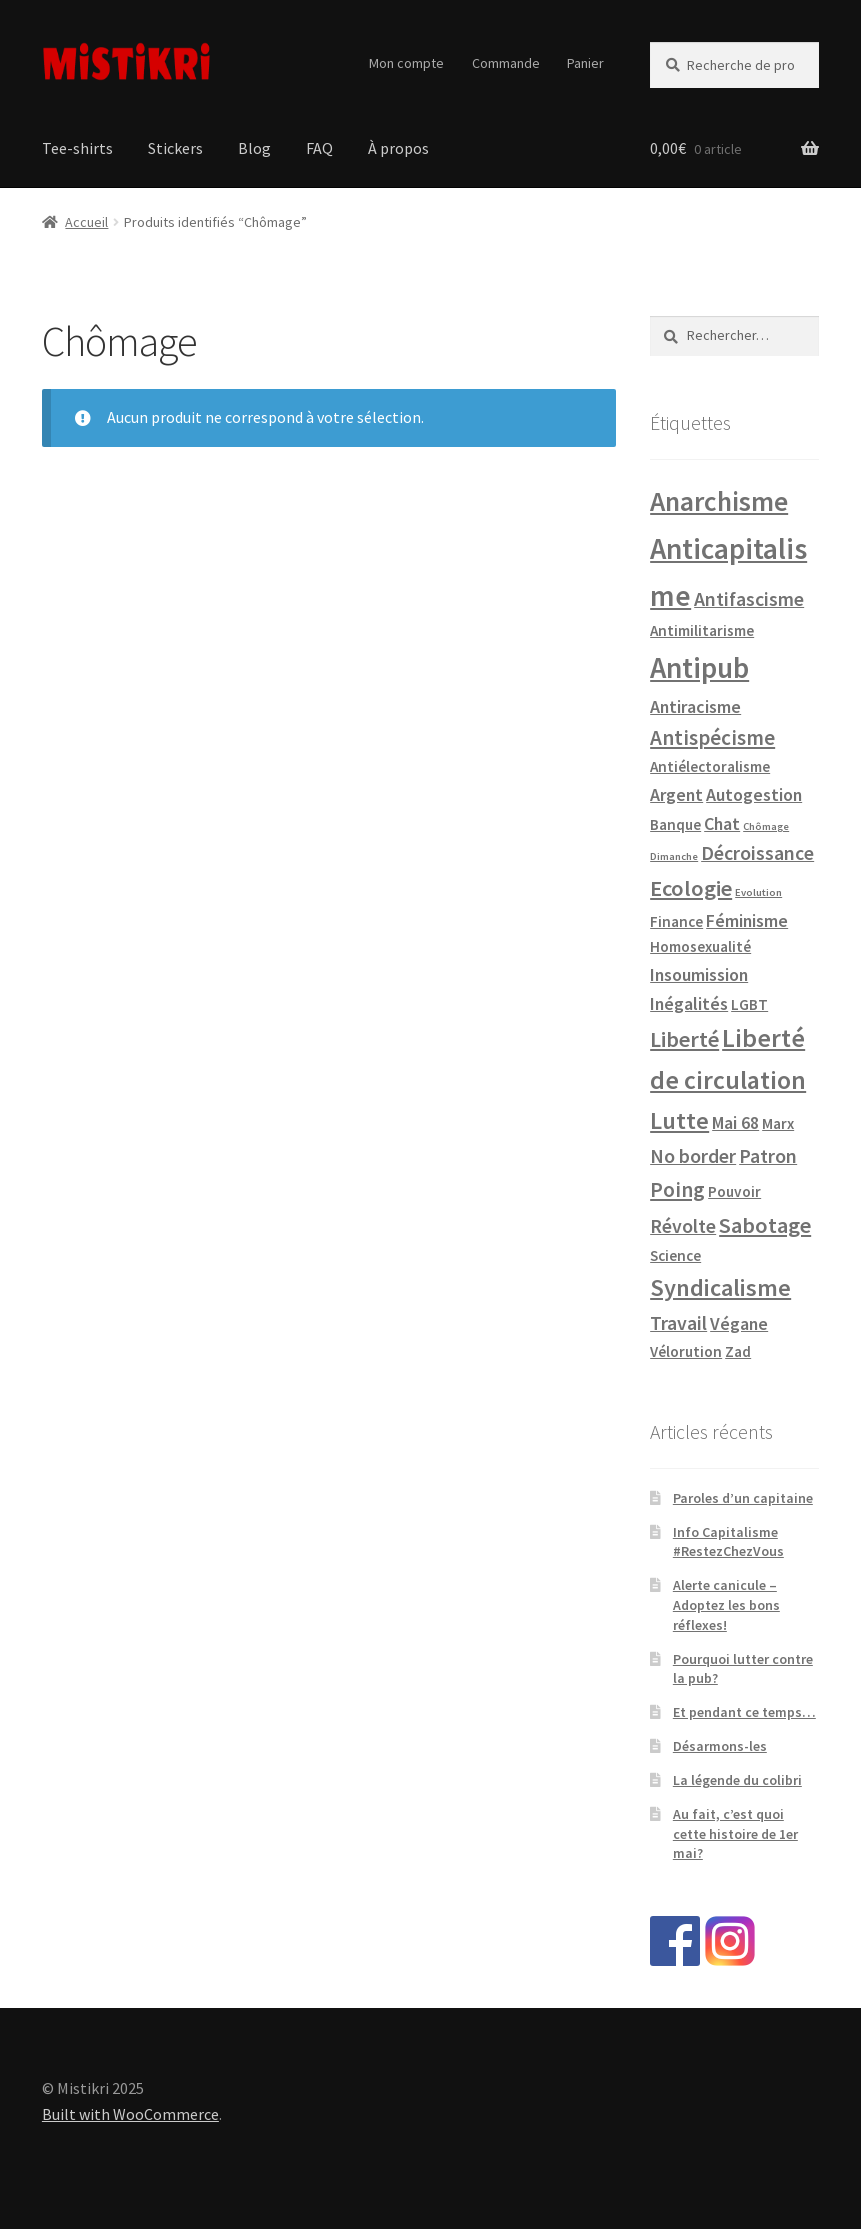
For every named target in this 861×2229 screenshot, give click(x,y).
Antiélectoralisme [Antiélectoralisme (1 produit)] (710, 766)
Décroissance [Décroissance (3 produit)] (757, 853)
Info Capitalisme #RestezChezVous (728, 1542)
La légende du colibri (737, 1780)
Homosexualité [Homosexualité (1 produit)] (700, 946)
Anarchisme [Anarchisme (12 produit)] (719, 501)
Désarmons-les (720, 1746)
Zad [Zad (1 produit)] (738, 1351)
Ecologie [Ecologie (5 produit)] (691, 888)
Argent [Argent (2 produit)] (676, 794)
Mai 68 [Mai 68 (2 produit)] (735, 1122)
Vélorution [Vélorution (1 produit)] (686, 1351)
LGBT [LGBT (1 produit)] (749, 1004)
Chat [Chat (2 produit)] (722, 823)
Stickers (175, 148)
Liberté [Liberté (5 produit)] (684, 1039)
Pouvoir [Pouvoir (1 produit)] (734, 1191)
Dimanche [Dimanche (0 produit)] (674, 856)
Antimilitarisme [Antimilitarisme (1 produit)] (702, 630)
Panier (585, 63)
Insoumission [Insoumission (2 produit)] (699, 974)
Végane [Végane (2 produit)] (739, 1323)
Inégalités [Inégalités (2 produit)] (689, 1003)
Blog (254, 148)
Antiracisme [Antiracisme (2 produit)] (695, 706)
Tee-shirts (77, 148)
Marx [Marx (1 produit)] (778, 1123)
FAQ (319, 148)
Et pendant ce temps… (744, 1712)
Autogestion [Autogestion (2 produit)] (754, 794)
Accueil (86, 222)
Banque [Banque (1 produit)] (675, 824)
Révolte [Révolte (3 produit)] (683, 1226)
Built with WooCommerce (130, 2114)
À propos (398, 148)
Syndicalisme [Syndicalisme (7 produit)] (720, 1287)
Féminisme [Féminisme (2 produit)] (747, 920)
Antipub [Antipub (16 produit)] (699, 667)
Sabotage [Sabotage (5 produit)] (765, 1225)
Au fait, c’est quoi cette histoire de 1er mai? (735, 1834)
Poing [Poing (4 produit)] (677, 1189)
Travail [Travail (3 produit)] (678, 1323)
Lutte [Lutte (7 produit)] (679, 1120)
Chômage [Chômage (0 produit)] (766, 826)
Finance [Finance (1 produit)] (676, 921)
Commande (506, 63)
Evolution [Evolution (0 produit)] (758, 892)
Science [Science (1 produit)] (675, 1255)
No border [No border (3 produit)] (693, 1156)
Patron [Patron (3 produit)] (768, 1156)
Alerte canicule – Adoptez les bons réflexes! (726, 1605)
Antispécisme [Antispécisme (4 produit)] (712, 737)
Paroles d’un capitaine (743, 1498)
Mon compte (406, 63)
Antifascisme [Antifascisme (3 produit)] (749, 599)
